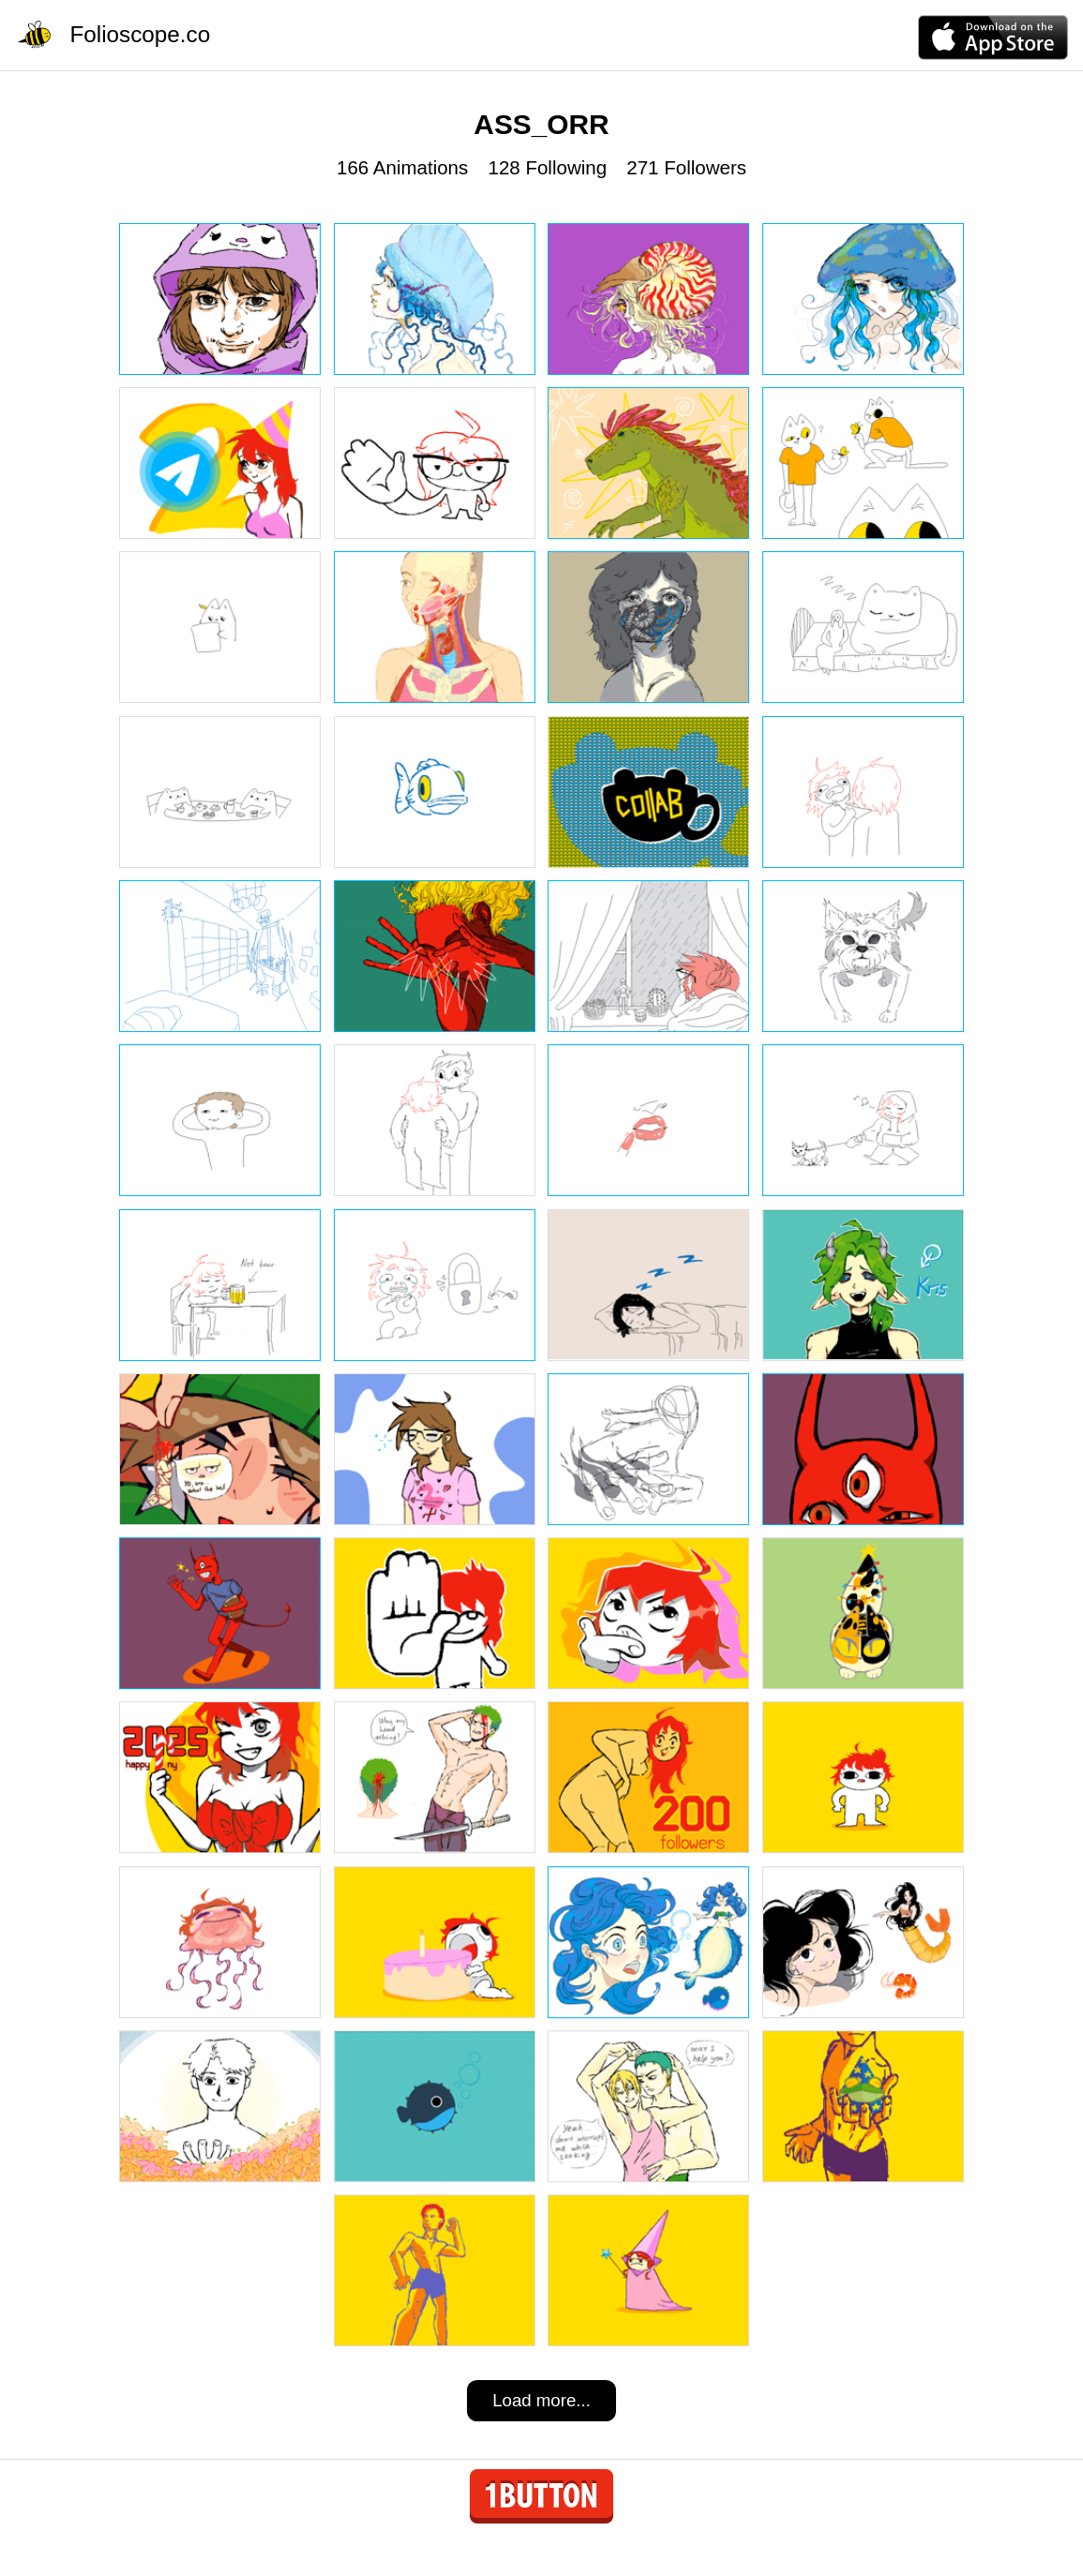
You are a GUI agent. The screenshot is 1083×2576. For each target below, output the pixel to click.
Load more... (541, 2400)
